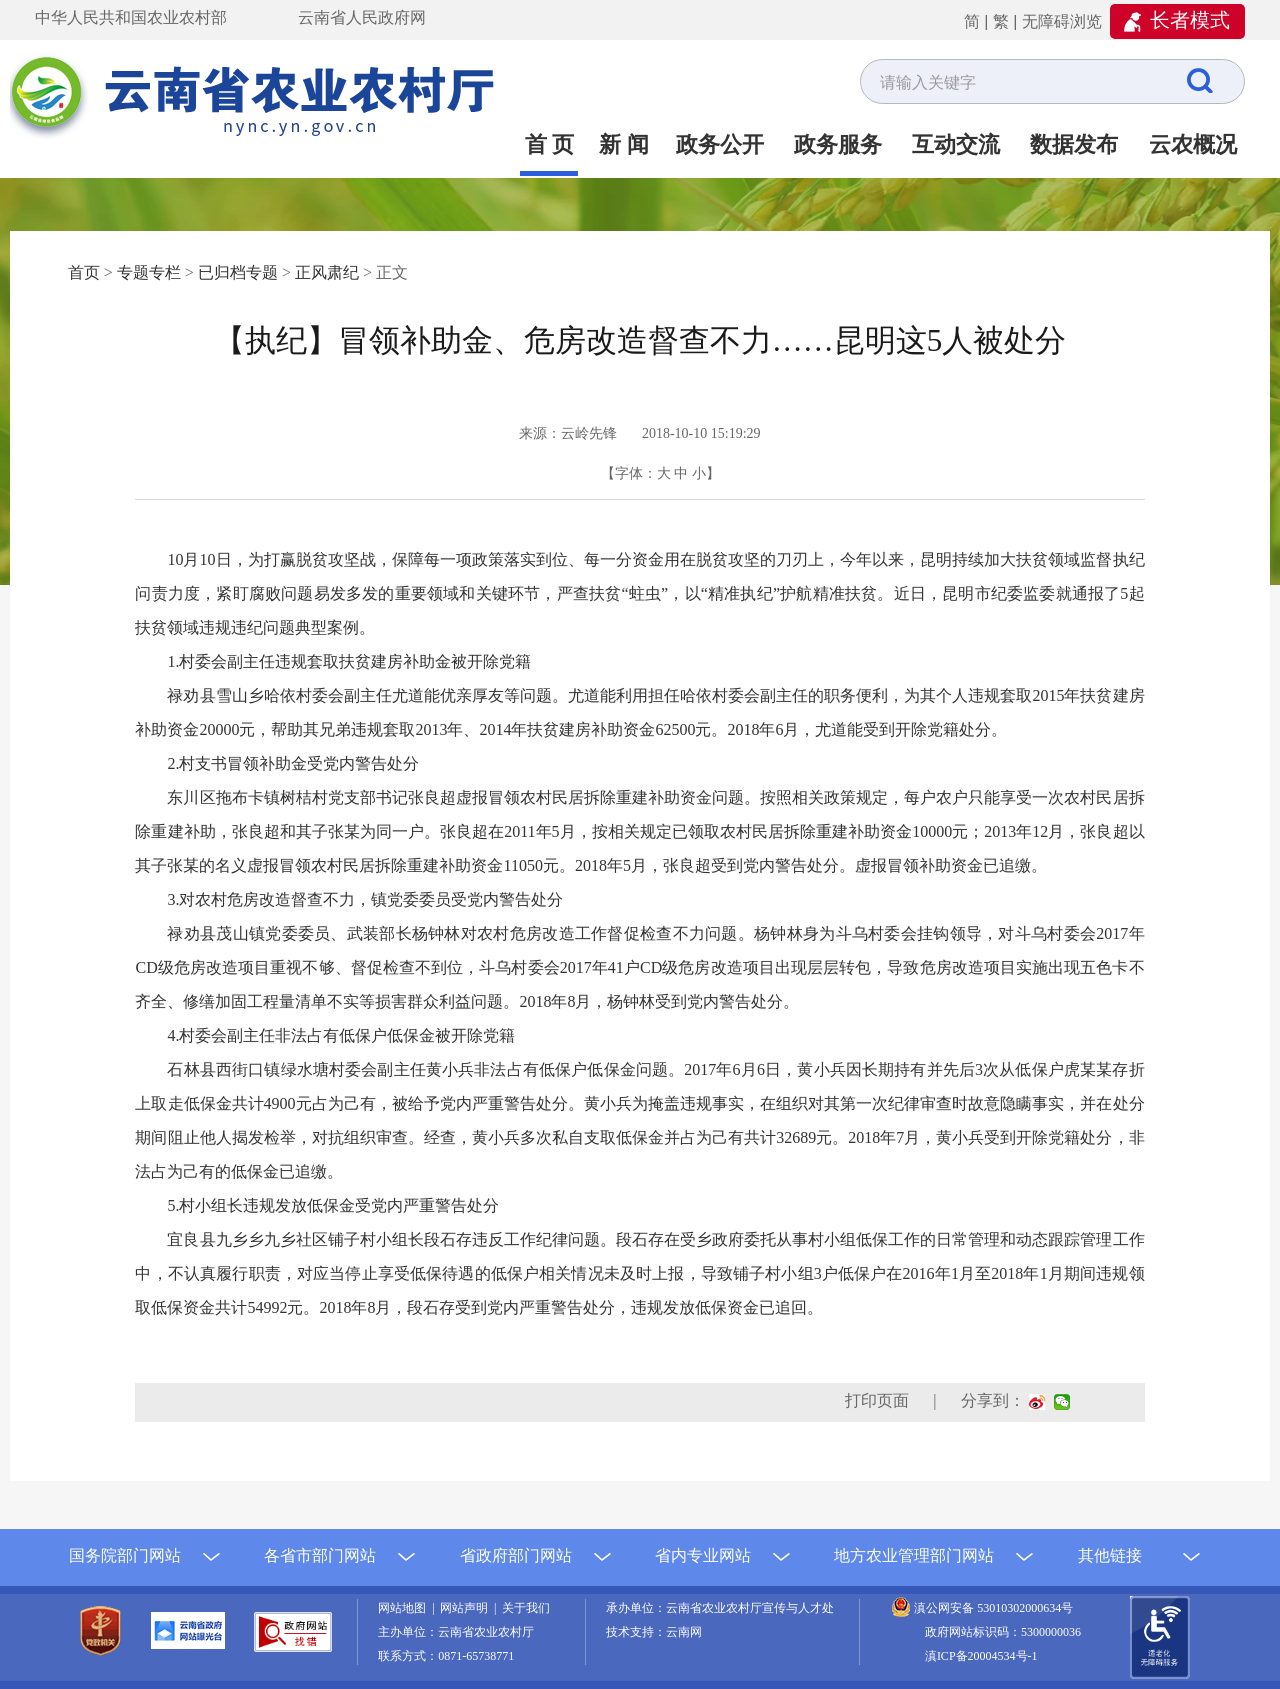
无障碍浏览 (1062, 21)
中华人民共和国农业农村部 (131, 17)
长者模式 (1190, 20)
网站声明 (467, 1608)
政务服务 (838, 144)
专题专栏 (149, 272)
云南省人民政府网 (362, 17)
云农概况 (1193, 144)
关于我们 (526, 1608)
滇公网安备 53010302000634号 (993, 1608)
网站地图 (405, 1608)
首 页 (550, 144)
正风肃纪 (327, 272)
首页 (84, 272)
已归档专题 (238, 272)
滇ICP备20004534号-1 (981, 1656)
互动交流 (956, 144)
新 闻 (624, 144)
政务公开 (720, 144)
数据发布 (1074, 144)
